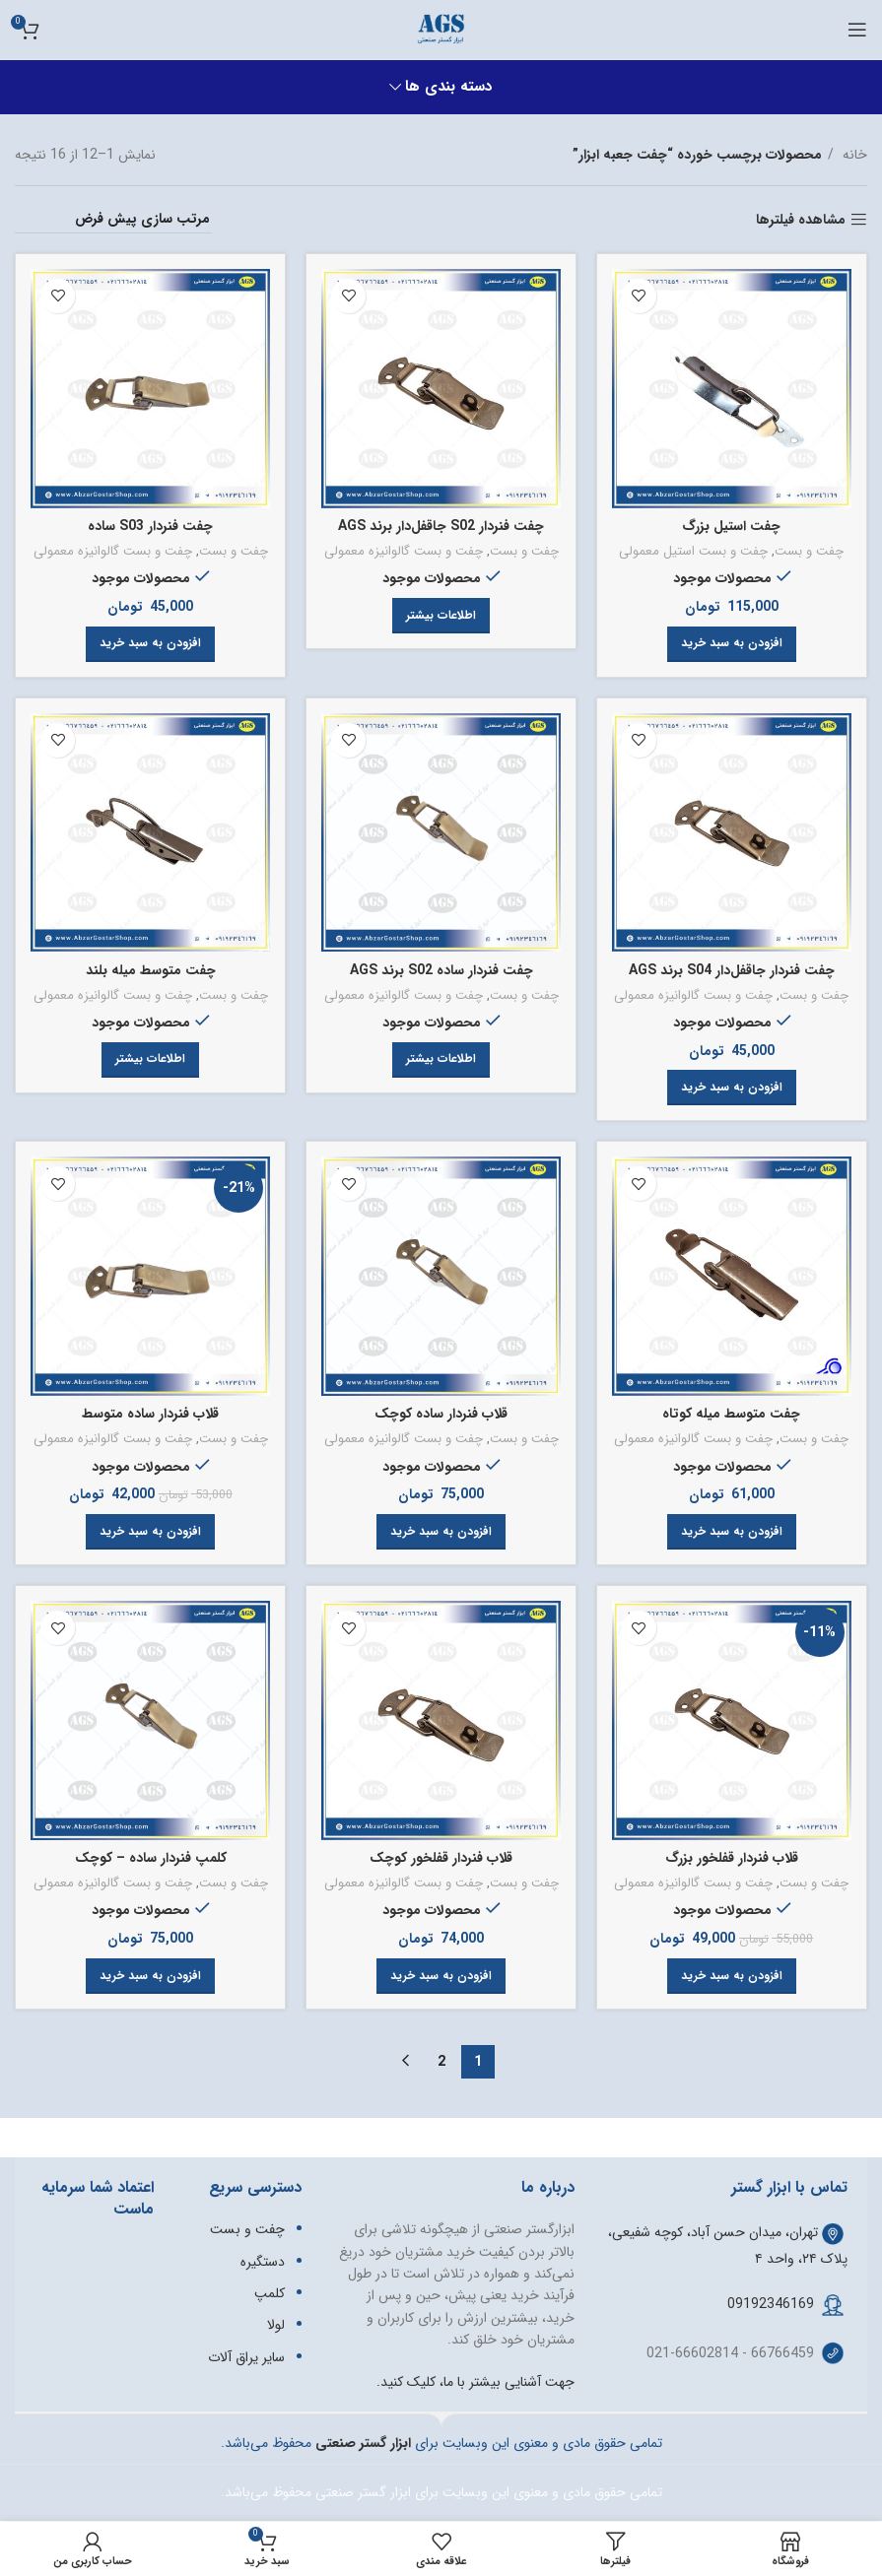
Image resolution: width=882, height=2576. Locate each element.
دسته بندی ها (449, 87)
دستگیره (262, 2262)
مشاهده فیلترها (801, 220)
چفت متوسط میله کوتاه (732, 1414)
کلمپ (269, 2293)
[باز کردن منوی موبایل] (857, 29)
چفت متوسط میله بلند (151, 970)
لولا (276, 2326)
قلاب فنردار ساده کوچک (441, 1414)
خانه (853, 154)
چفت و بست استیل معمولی (693, 552)
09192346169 (770, 2304)
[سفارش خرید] (113, 219)
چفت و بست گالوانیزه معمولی (402, 552)
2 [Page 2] (441, 2062)
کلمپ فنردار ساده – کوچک (151, 1859)
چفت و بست (811, 552)
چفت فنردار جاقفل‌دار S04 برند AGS (732, 970)
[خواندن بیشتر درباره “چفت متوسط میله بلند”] (150, 1060)
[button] (731, 644)
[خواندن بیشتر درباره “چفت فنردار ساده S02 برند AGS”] (441, 1060)
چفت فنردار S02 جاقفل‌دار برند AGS (441, 526)
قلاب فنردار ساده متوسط (151, 1414)
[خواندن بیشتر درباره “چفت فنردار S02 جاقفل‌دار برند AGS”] (441, 615)
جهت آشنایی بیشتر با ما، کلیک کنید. (475, 2382)
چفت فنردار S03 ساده (150, 526)
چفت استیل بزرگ (732, 526)
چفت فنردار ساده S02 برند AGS (441, 970)
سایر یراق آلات (246, 2357)
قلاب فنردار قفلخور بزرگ (732, 1859)
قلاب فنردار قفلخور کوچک (441, 1859)
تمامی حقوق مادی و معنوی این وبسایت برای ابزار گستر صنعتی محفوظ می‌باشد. (441, 2493)
